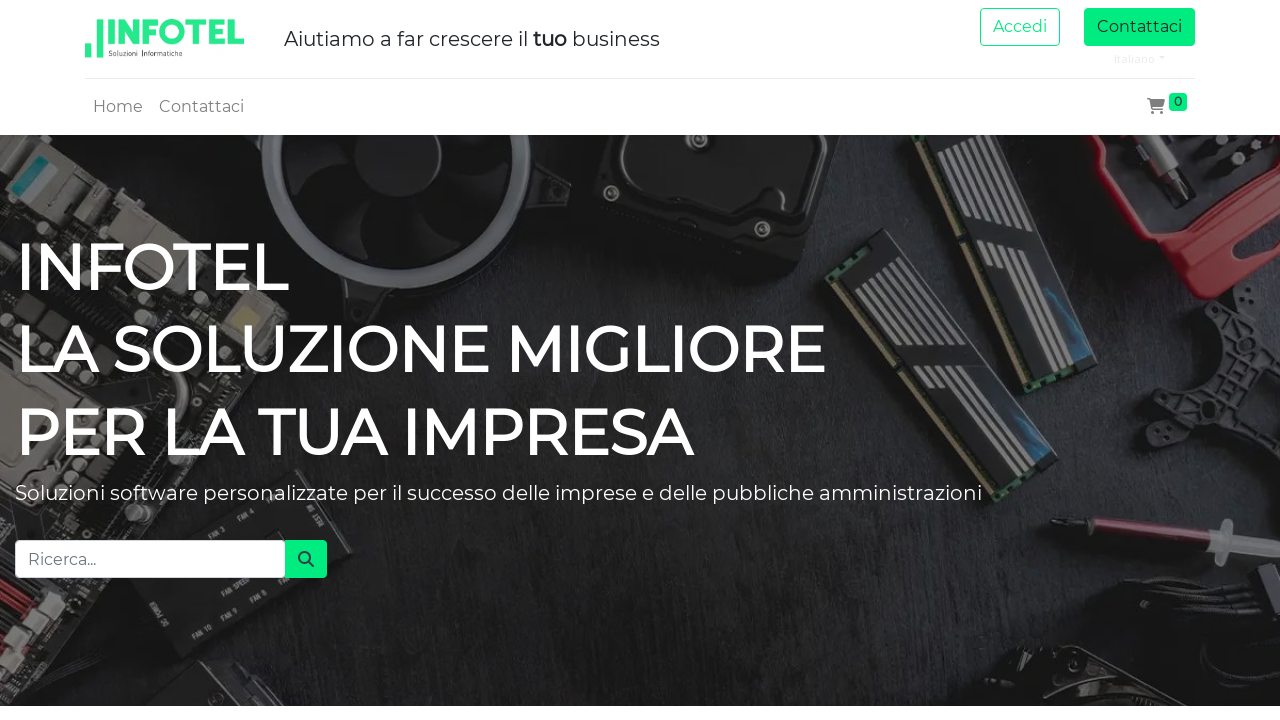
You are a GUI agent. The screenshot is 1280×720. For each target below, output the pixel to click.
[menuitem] (118, 107)
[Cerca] (306, 559)
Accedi (1020, 26)
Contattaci (1139, 26)
